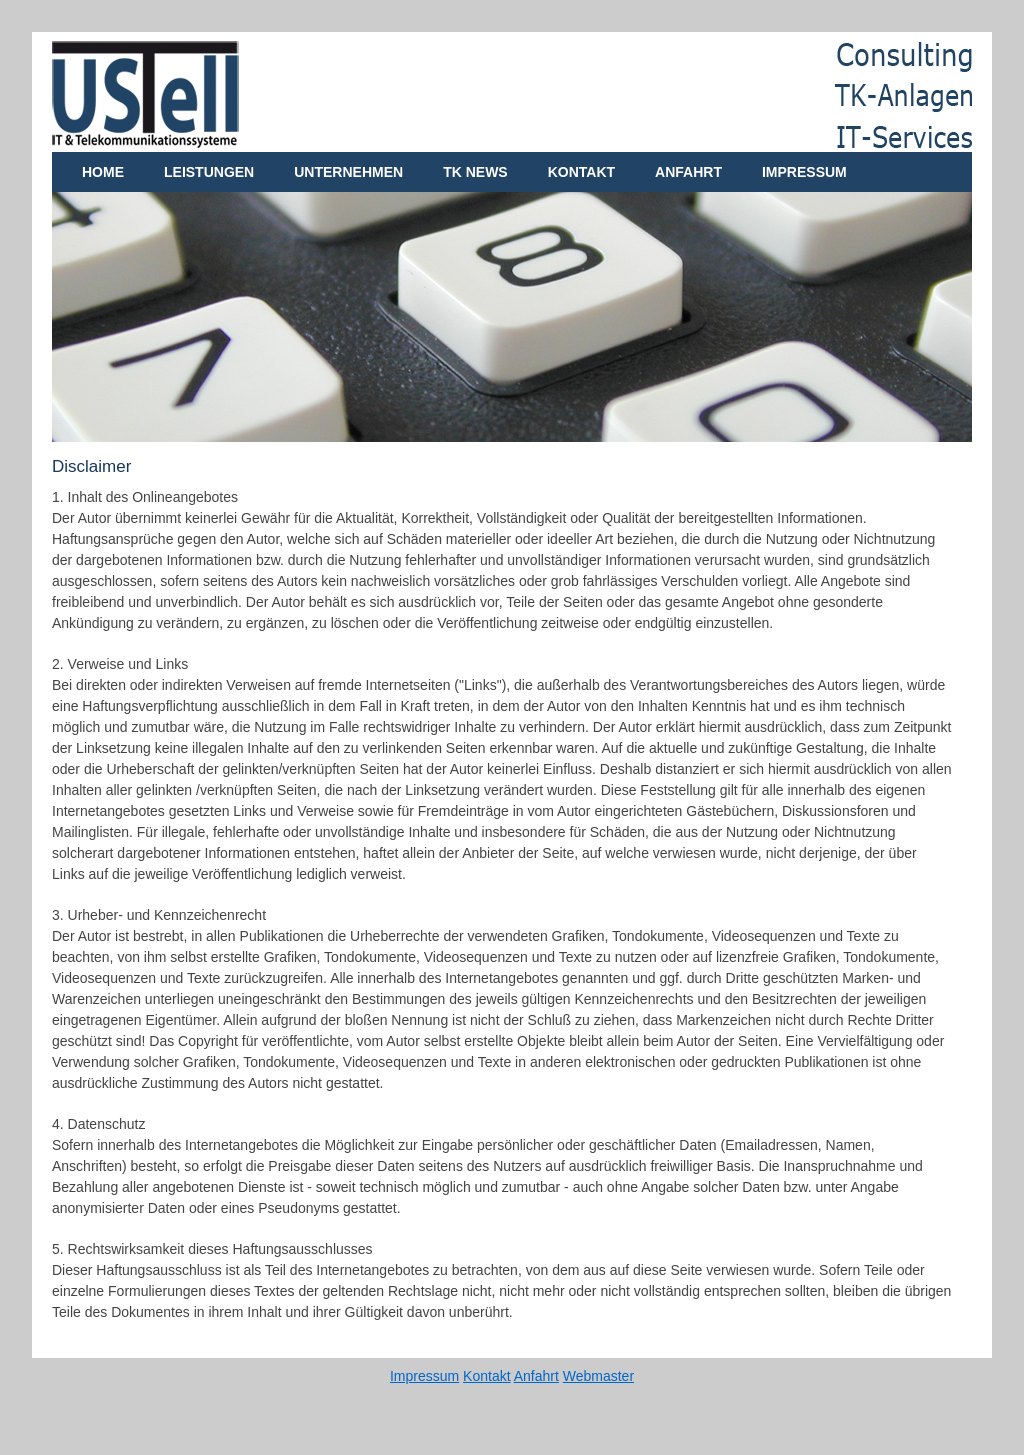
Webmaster (598, 1376)
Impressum (804, 172)
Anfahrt (688, 172)
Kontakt (581, 172)
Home (103, 172)
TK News (475, 172)
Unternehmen (348, 172)
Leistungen (209, 172)
